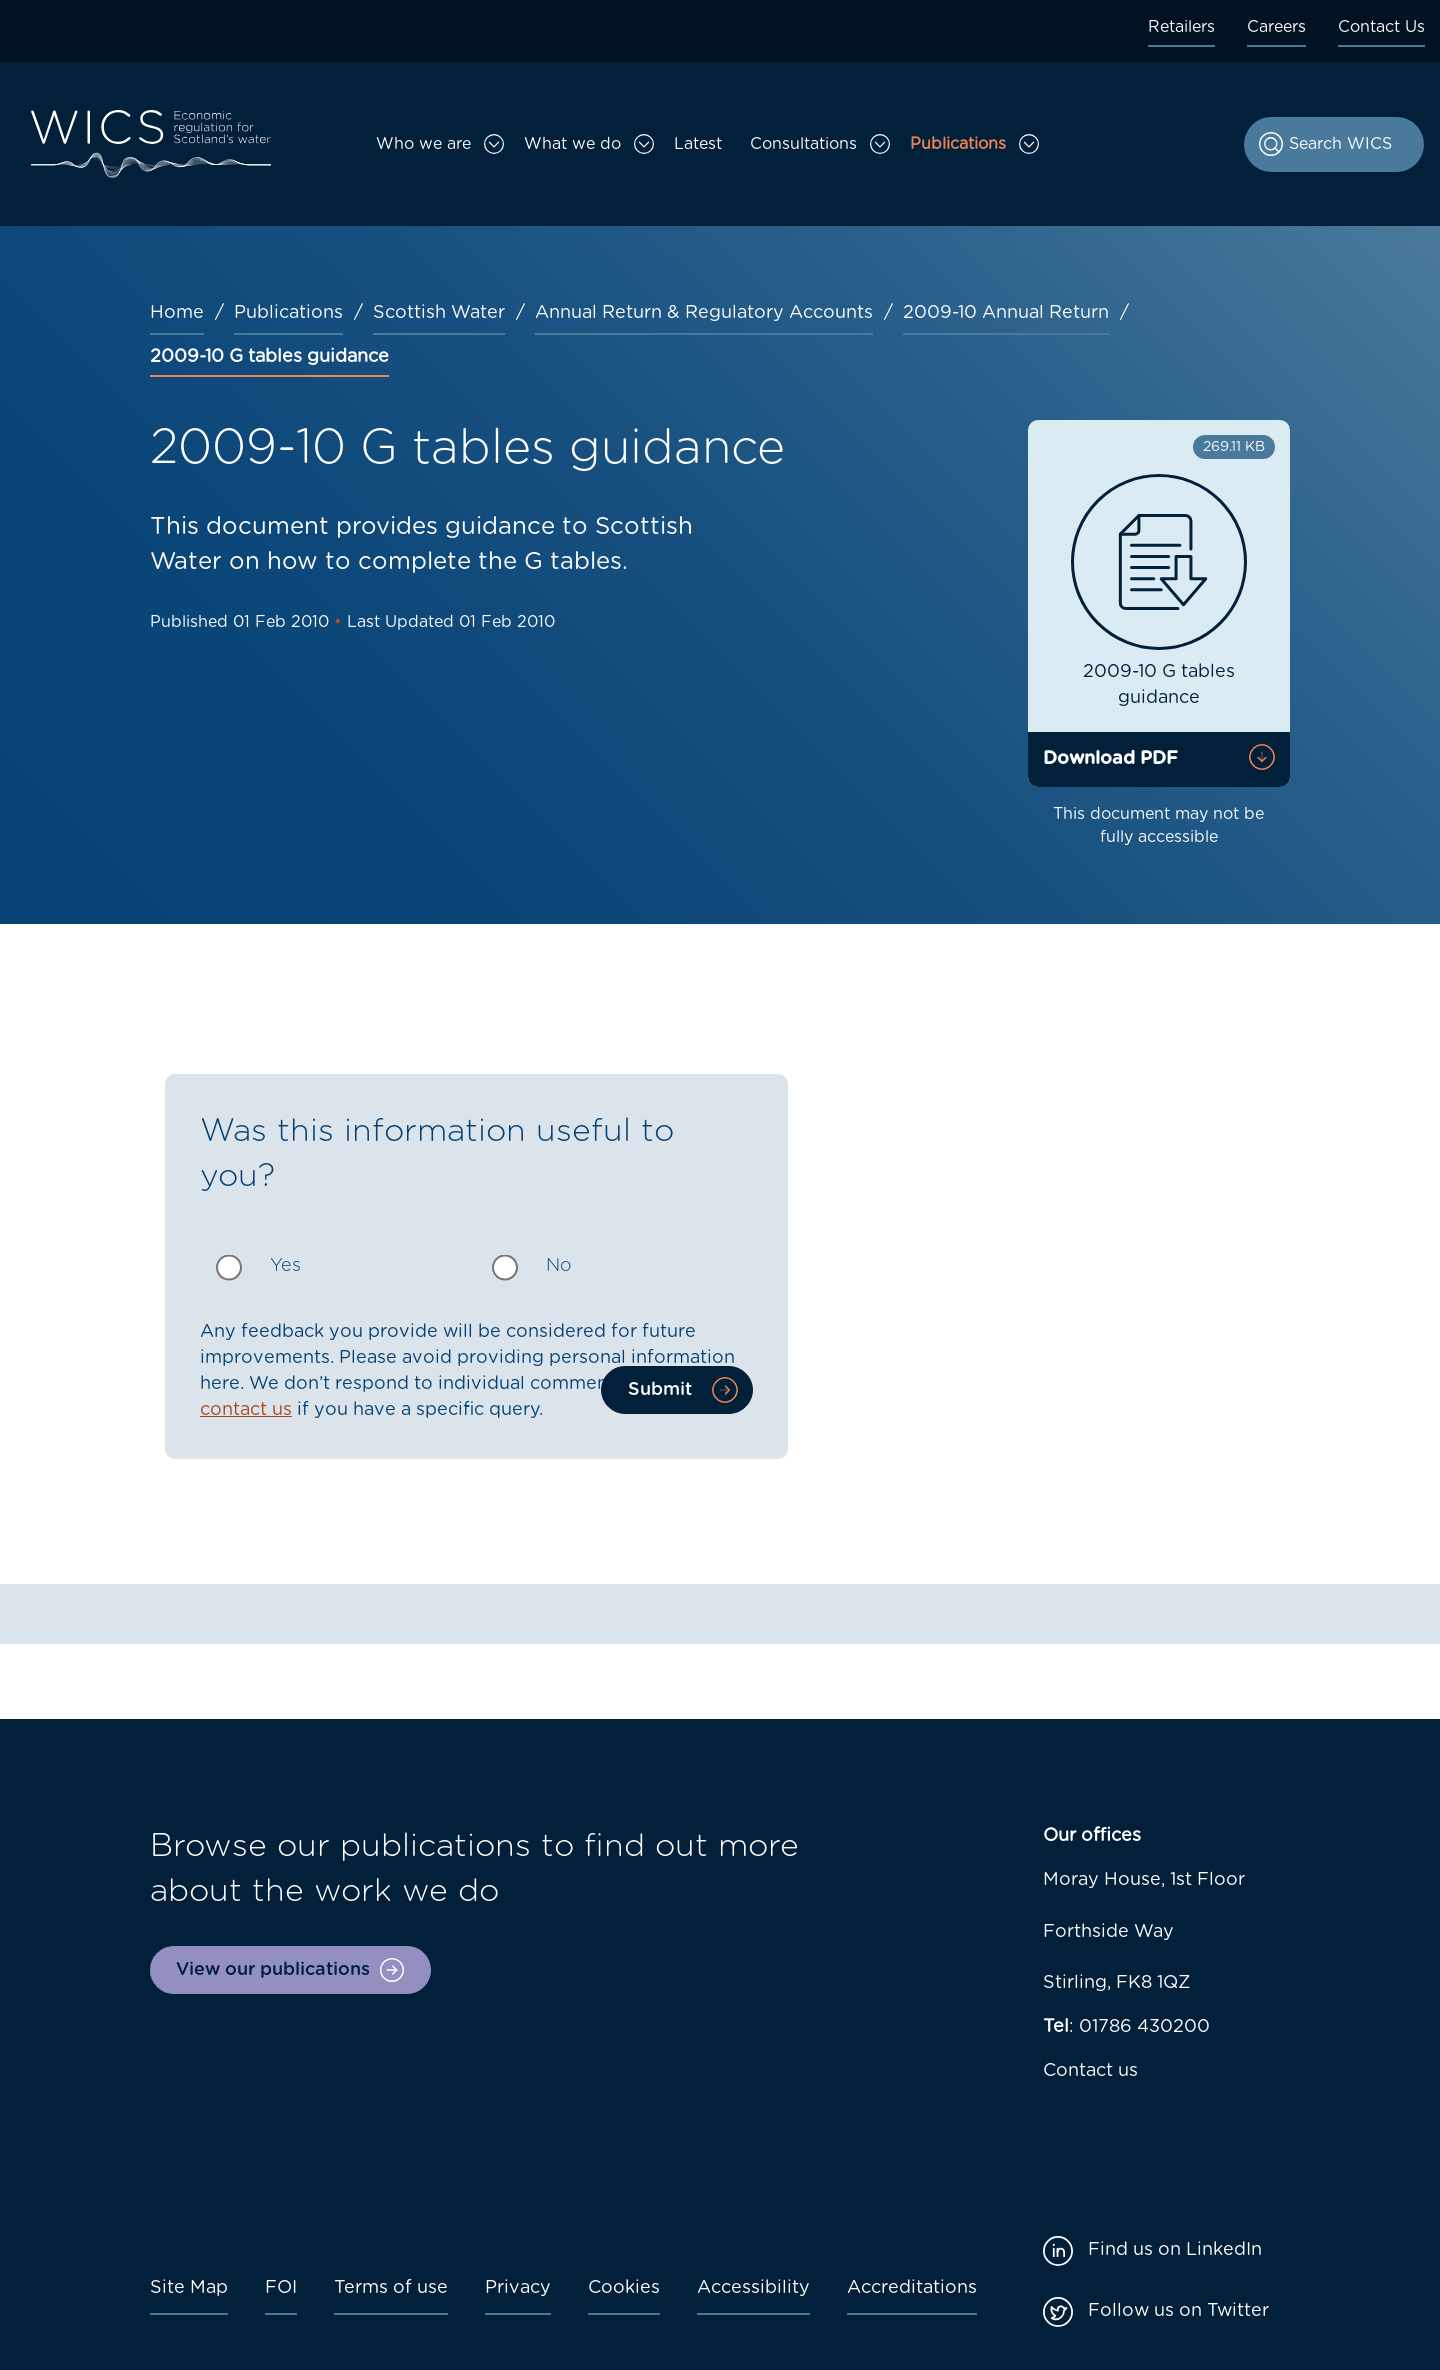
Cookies (624, 2288)
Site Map (189, 2288)
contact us (246, 1410)
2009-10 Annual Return (1006, 313)
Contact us (1090, 2071)
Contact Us (1381, 27)
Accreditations (912, 2288)
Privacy (518, 2288)
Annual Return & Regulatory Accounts (704, 313)
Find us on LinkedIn (1175, 2250)
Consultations (803, 144)
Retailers (1181, 27)
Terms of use (391, 2288)
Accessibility (753, 2288)
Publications (958, 144)
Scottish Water (439, 313)
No (559, 1266)
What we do (572, 144)
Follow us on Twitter (1178, 2311)
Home (177, 313)
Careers (1276, 27)
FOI (281, 2288)
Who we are (423, 144)
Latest (698, 144)
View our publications (273, 1970)
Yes (285, 1266)
